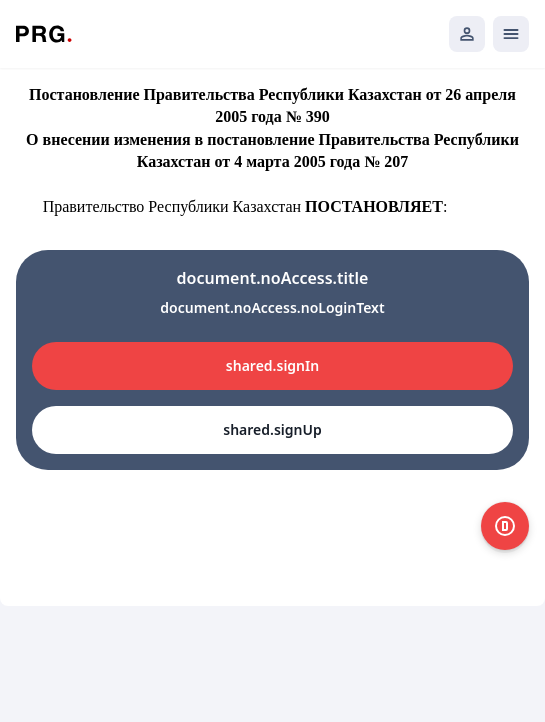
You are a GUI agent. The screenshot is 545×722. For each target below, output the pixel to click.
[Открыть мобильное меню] (511, 34)
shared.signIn (272, 365)
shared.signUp (272, 429)
